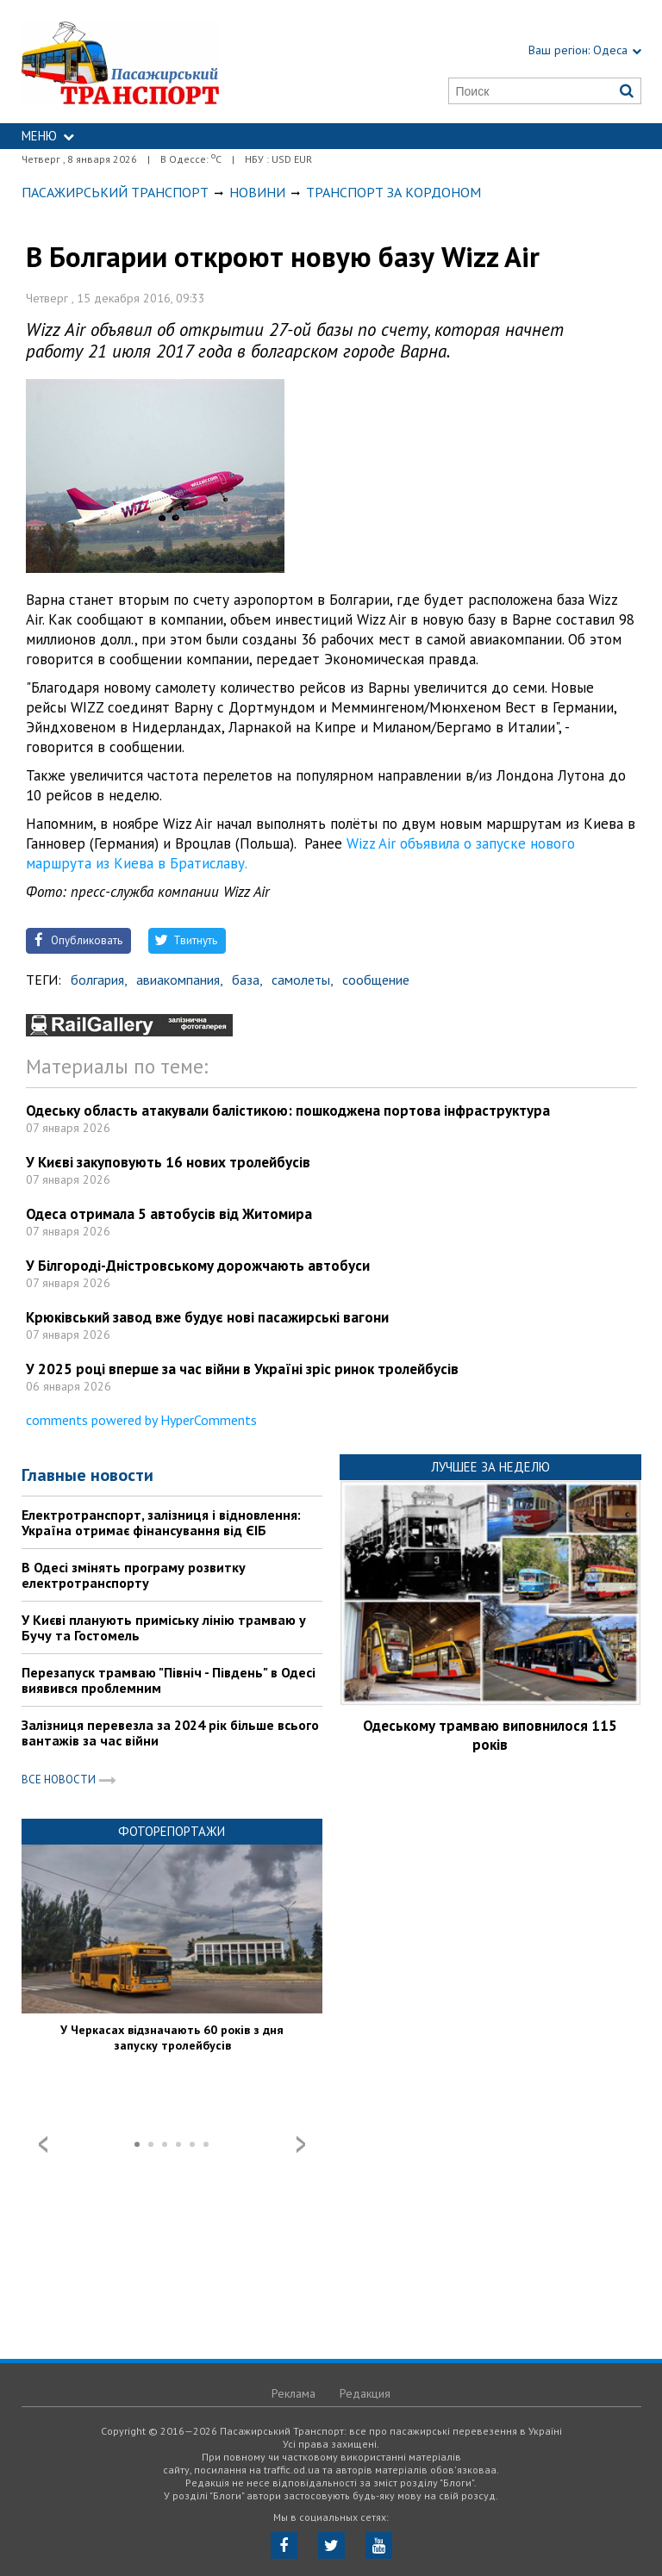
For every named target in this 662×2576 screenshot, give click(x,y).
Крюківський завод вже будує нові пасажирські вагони (207, 1317)
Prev (43, 2144)
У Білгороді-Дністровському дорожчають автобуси (198, 1265)
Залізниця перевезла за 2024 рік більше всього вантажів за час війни (170, 1732)
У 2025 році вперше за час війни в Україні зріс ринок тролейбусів (242, 1369)
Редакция (365, 2393)
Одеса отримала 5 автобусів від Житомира (169, 1213)
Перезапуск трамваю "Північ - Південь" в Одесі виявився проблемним (168, 1680)
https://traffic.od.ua (161, 61)
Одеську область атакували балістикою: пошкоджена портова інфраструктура (288, 1110)
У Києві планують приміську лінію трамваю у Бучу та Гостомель (164, 1627)
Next (301, 2144)
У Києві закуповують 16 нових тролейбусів (168, 1162)
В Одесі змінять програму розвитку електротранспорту (134, 1575)
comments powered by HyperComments (141, 1419)
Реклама (293, 2393)
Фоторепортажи (171, 1831)
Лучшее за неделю (490, 1467)
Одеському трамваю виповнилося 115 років (490, 1735)
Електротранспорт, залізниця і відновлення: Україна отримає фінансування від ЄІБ (161, 1522)
